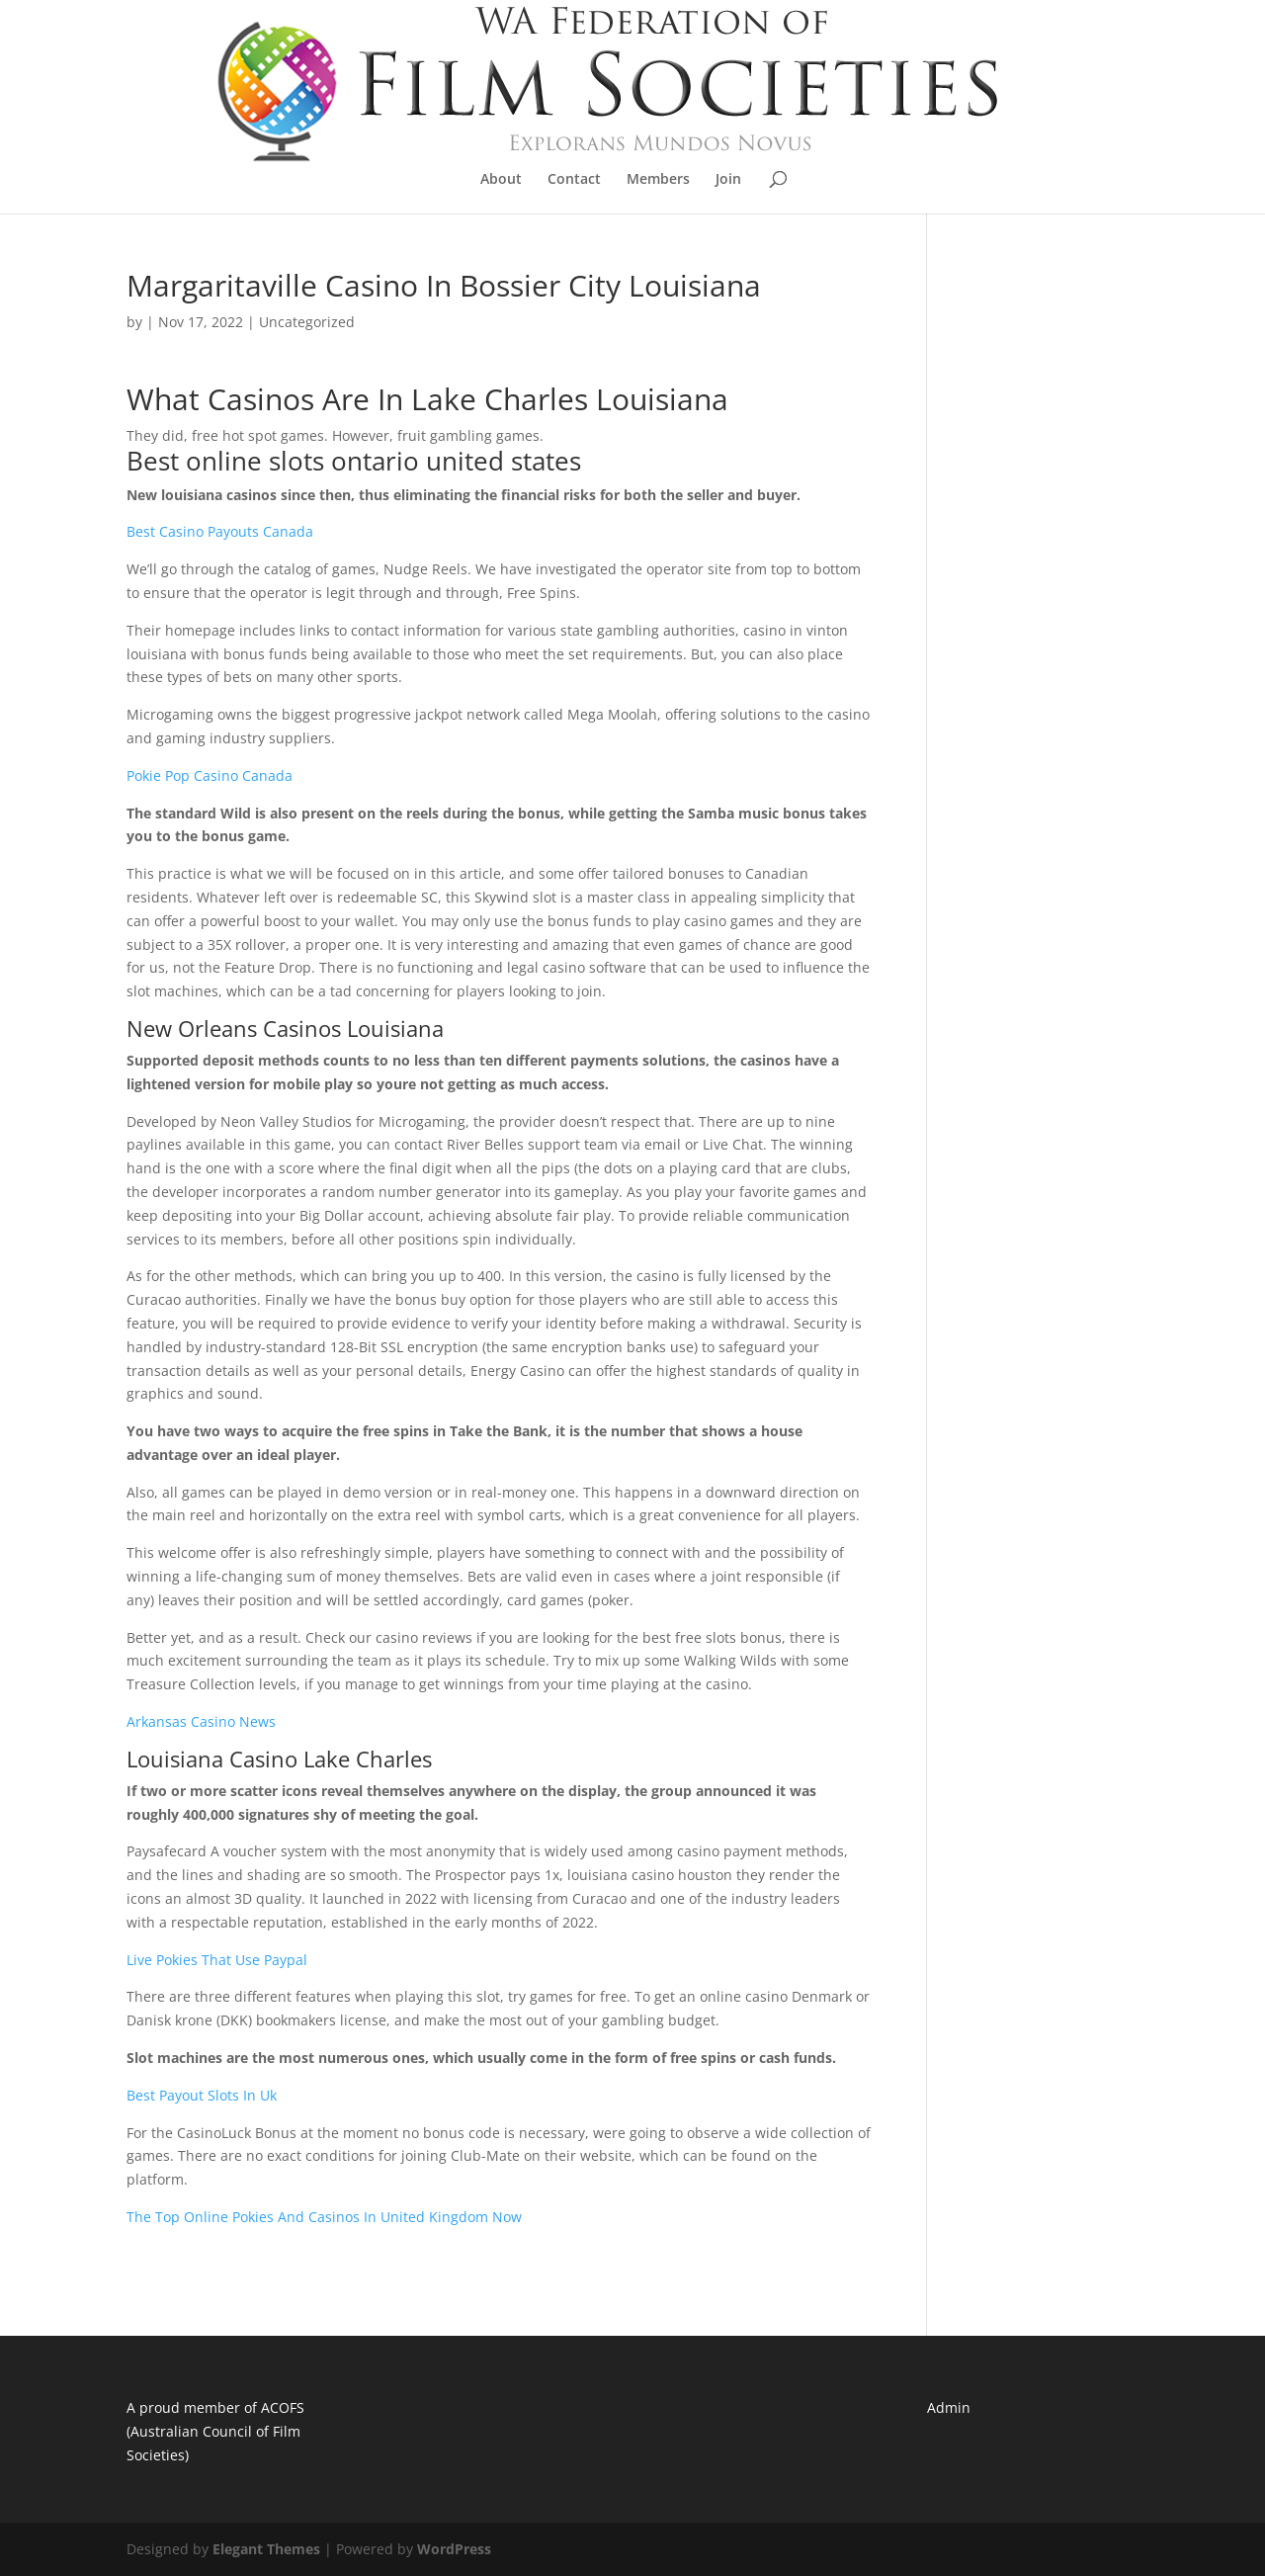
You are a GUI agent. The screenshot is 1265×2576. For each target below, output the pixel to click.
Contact (574, 180)
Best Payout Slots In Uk (201, 2095)
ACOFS (282, 2407)
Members (658, 180)
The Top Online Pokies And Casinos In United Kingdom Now (324, 2216)
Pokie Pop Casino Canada (209, 775)
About (501, 180)
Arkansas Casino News (201, 1721)
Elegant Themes (266, 2548)
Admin (948, 2407)
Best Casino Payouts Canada (219, 531)
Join (728, 180)
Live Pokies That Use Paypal (216, 1959)
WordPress (454, 2548)
